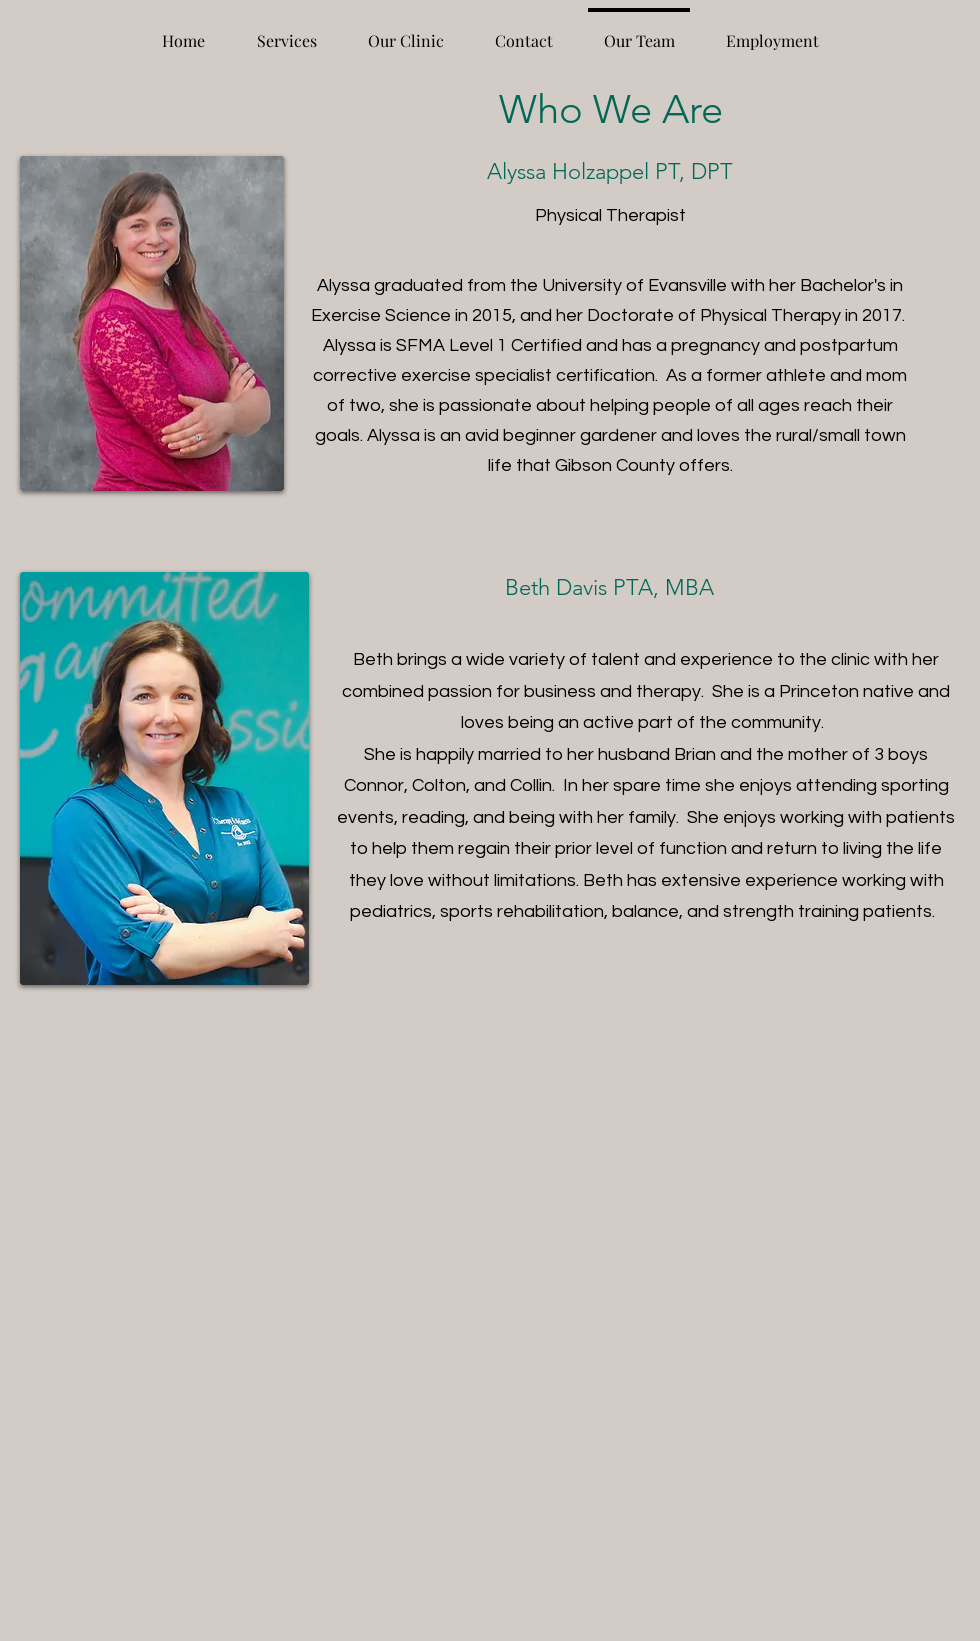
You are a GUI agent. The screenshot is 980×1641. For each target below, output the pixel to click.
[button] (286, 32)
